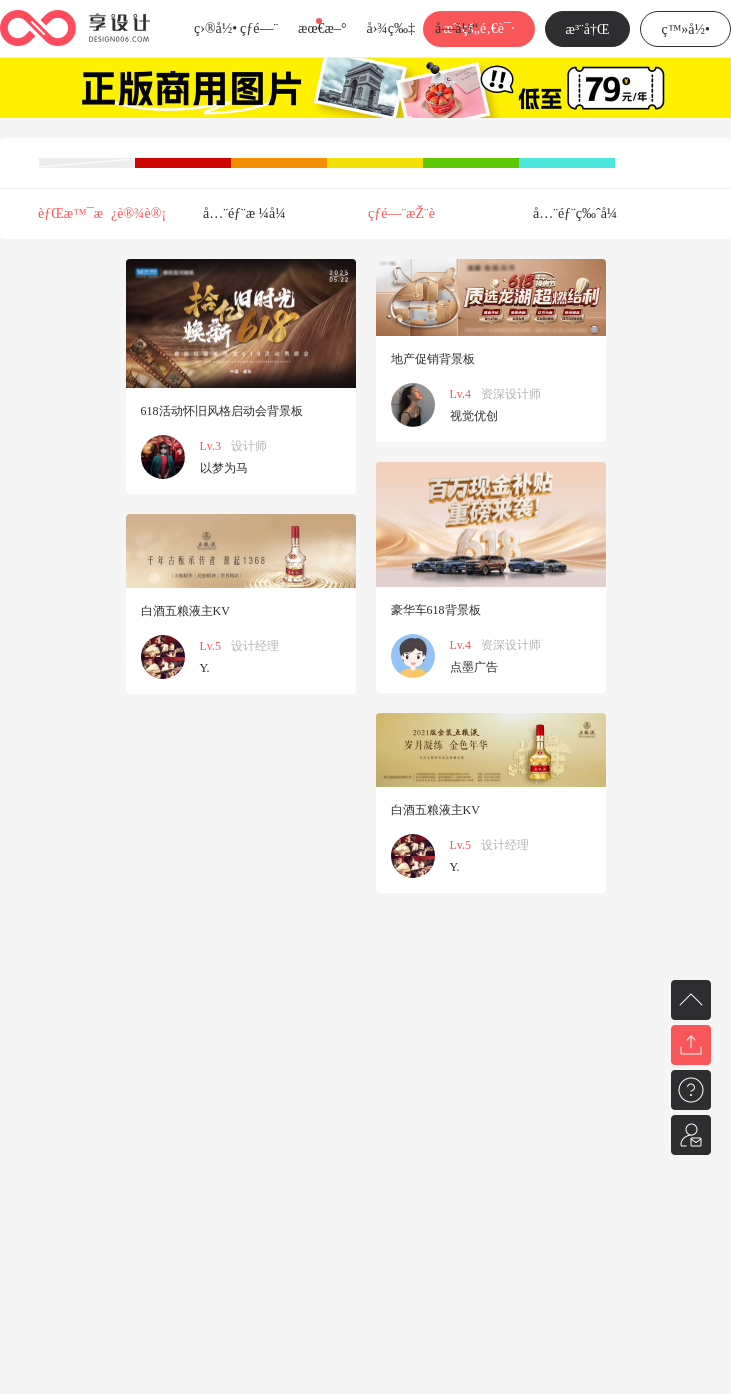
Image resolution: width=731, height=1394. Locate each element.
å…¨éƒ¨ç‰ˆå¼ (580, 213)
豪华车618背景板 (436, 610)
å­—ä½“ (456, 28)
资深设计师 (511, 394)
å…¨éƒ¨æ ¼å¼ (250, 213)
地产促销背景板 (433, 359)
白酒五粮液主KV (185, 611)
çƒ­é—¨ (259, 28)
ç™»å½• (685, 29)
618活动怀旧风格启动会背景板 (222, 411)
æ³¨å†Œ (588, 29)
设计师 (249, 446)
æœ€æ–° (322, 28)
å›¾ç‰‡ (390, 28)
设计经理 (255, 646)
